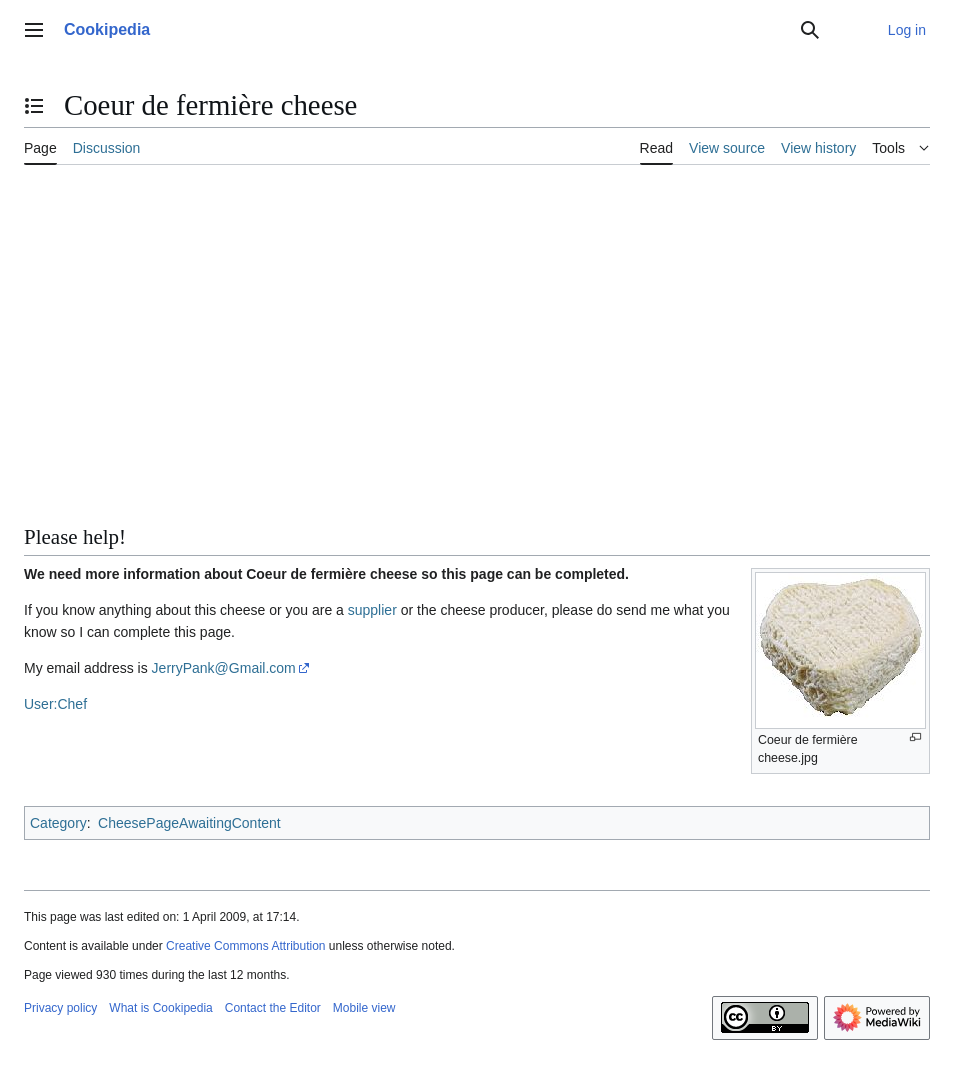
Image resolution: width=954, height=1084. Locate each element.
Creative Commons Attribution (245, 946)
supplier (372, 610)
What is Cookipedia (160, 1008)
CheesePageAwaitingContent (189, 823)
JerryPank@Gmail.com (224, 668)
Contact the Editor (273, 1008)
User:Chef (55, 704)
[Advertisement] (477, 329)
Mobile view (364, 1008)
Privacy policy (60, 1008)
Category (58, 823)
